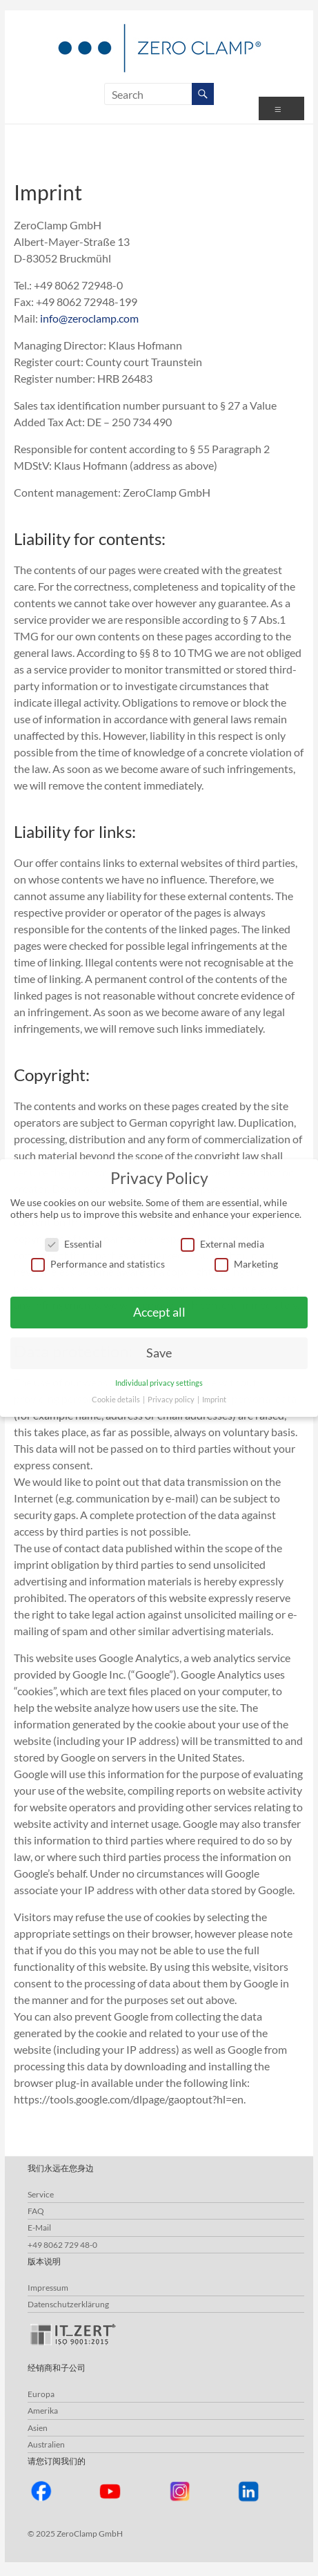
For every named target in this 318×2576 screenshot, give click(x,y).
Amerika (43, 2410)
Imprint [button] (214, 1399)
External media (222, 1244)
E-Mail (39, 2227)
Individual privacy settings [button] (159, 1383)
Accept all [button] (159, 1312)
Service (41, 2194)
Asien (38, 2428)
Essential (73, 1244)
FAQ (36, 2211)
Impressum (48, 2287)
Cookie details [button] (116, 1399)
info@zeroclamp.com (89, 318)
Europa (41, 2394)
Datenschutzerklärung (68, 2304)
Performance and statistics (98, 1264)
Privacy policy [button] (172, 1399)
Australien (46, 2444)
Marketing (246, 1264)
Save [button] (159, 1353)
